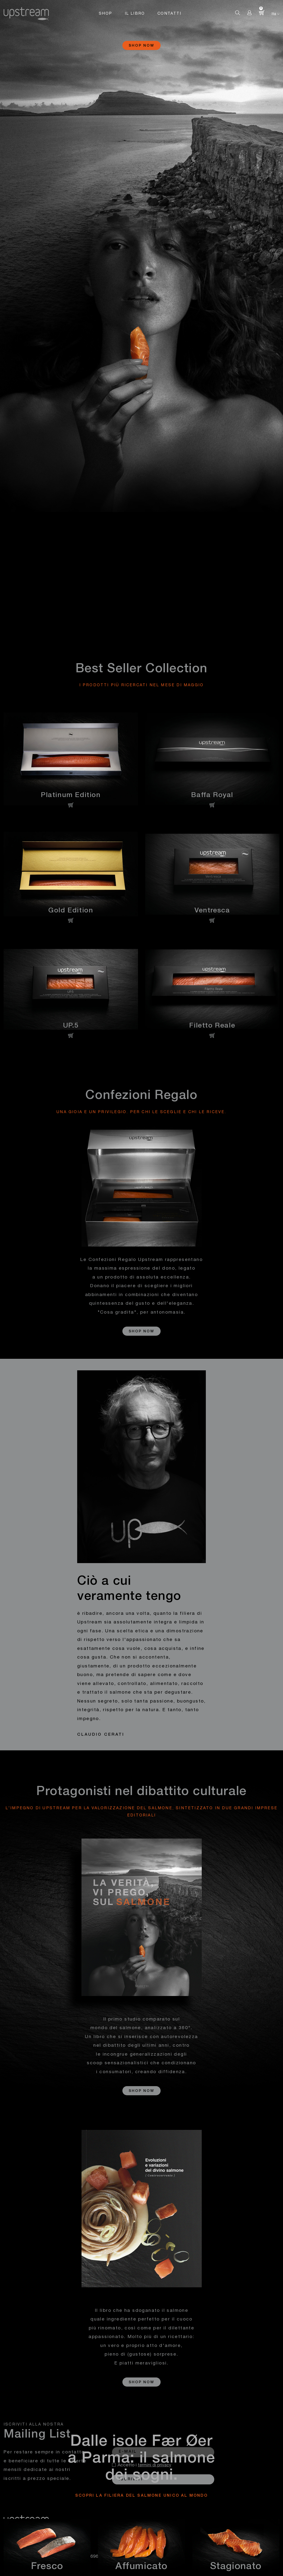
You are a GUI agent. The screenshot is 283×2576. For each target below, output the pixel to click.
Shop (105, 14)
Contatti (169, 14)
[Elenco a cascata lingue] (272, 14)
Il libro (135, 14)
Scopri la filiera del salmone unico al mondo (141, 2496)
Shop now (141, 44)
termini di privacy (155, 2469)
